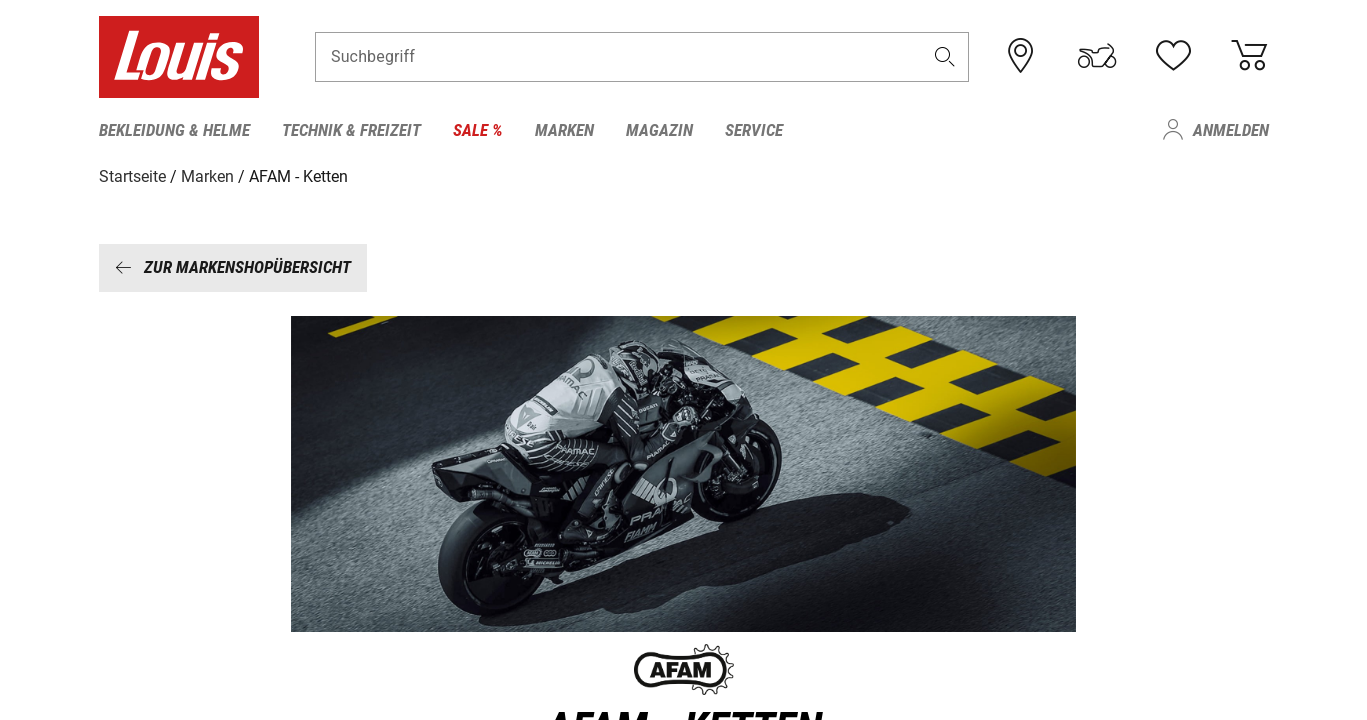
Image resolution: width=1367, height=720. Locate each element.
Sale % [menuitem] (478, 130)
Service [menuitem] (754, 130)
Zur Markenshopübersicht (233, 267)
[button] (944, 56)
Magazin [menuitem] (659, 130)
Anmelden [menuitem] (1231, 130)
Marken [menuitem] (564, 130)
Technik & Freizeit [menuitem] (351, 130)
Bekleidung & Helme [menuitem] (174, 130)
